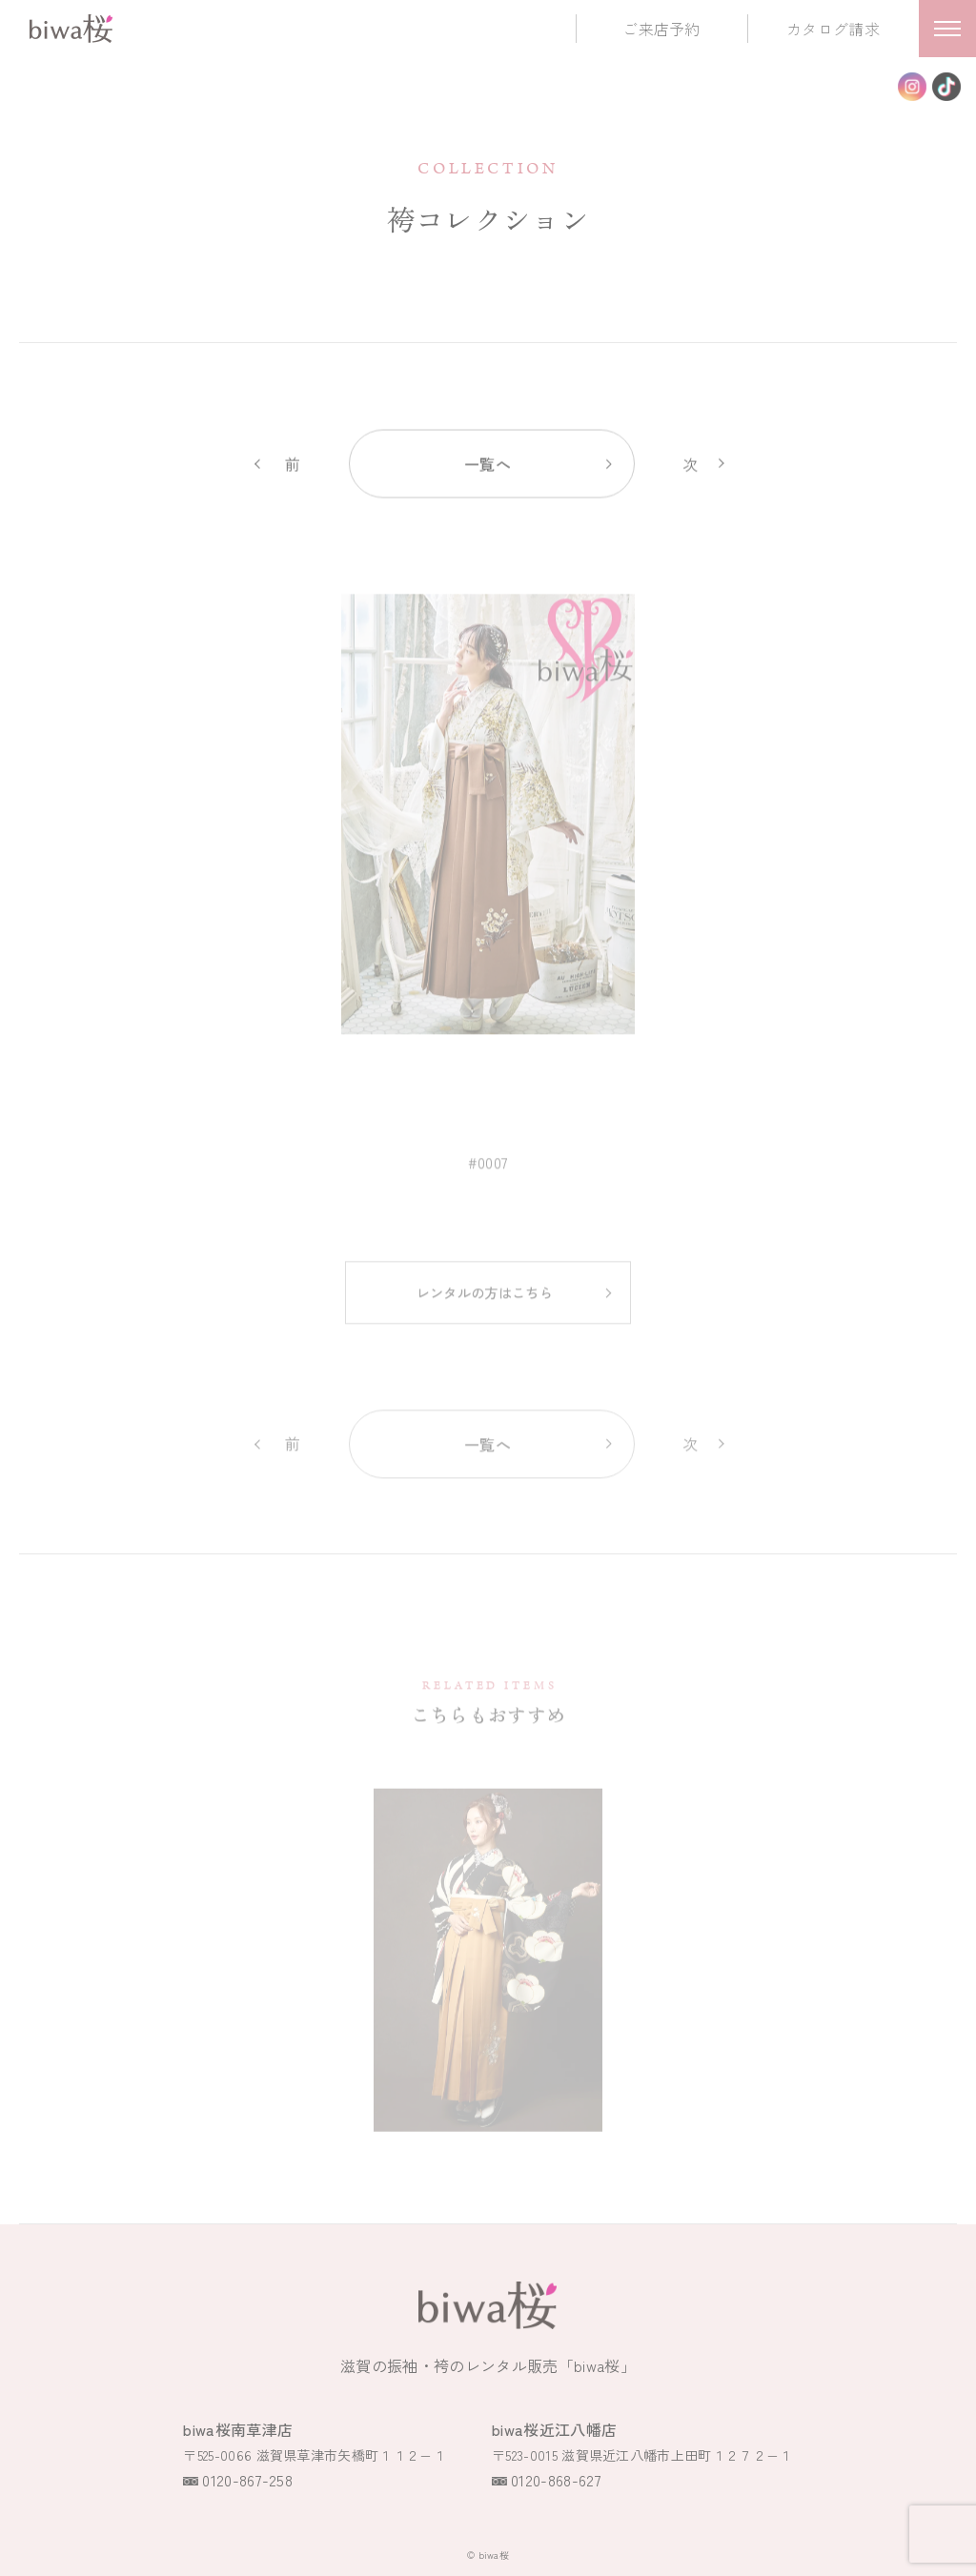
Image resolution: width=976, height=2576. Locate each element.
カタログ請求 (833, 28)
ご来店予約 (661, 28)
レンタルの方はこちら (485, 1304)
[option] (488, 825)
